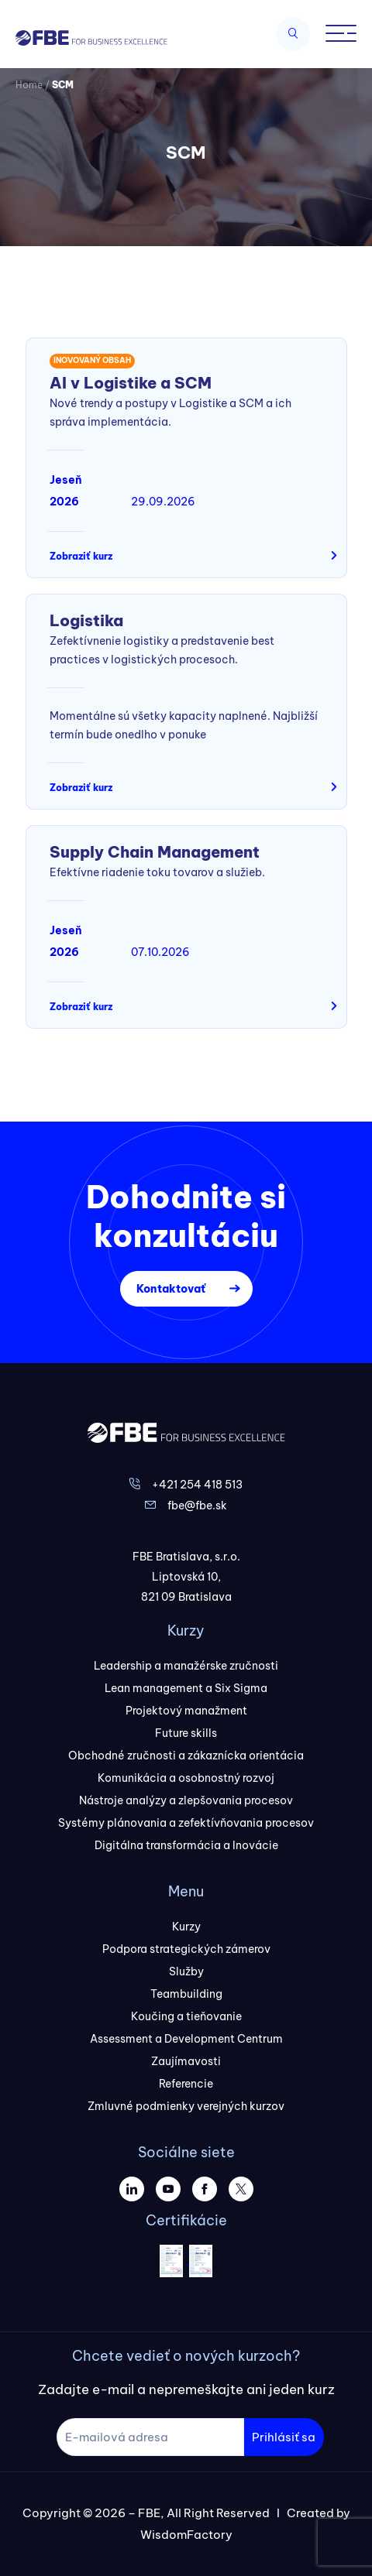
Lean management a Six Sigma (186, 1688)
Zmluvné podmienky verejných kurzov (186, 2106)
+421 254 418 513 (197, 1485)
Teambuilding (186, 1994)
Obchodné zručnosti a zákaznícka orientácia (186, 1755)
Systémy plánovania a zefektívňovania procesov (186, 1823)
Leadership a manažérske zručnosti (186, 1666)
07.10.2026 (160, 952)
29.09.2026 (163, 502)
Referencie (186, 2084)
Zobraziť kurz (81, 556)
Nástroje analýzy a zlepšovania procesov (186, 1800)
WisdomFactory (186, 2534)
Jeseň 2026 (66, 491)
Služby (186, 1971)
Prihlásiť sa (283, 2437)
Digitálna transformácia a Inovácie (186, 1845)
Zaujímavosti (186, 2061)
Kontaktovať (170, 1289)
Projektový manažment (186, 1711)
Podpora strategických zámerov (186, 1949)
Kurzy (186, 1927)
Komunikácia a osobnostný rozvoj (186, 1778)
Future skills (186, 1733)
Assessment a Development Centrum (186, 2039)
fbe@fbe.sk (197, 1505)
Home (29, 85)
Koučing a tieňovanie (186, 2016)
